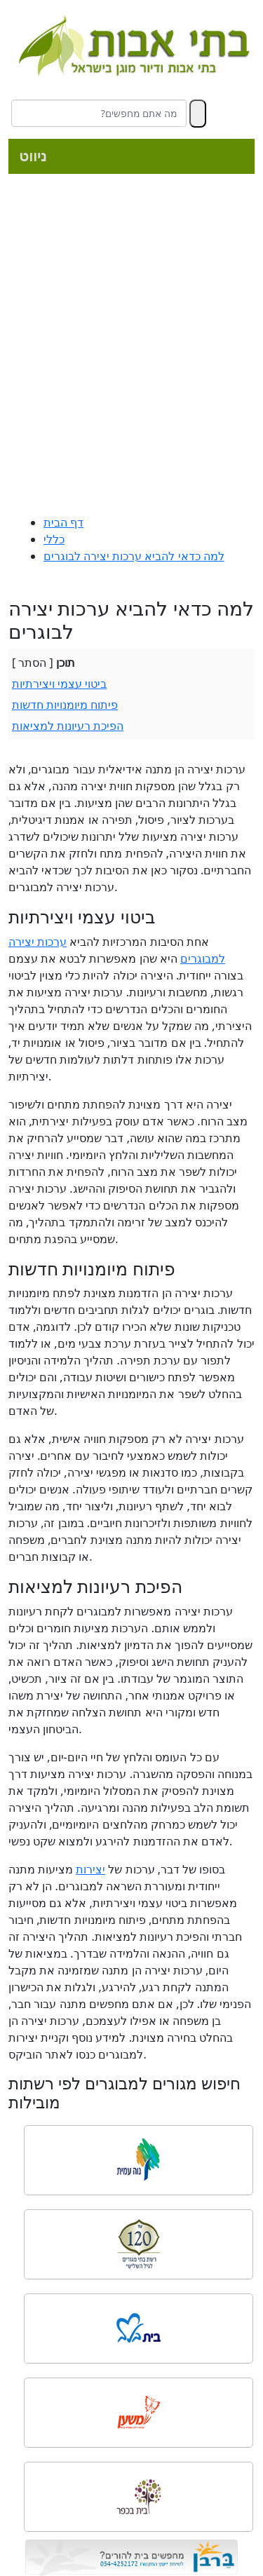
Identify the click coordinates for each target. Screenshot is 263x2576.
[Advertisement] (131, 347)
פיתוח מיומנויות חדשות (65, 704)
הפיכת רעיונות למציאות (67, 725)
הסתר (32, 662)
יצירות (90, 1869)
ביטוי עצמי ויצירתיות (59, 683)
